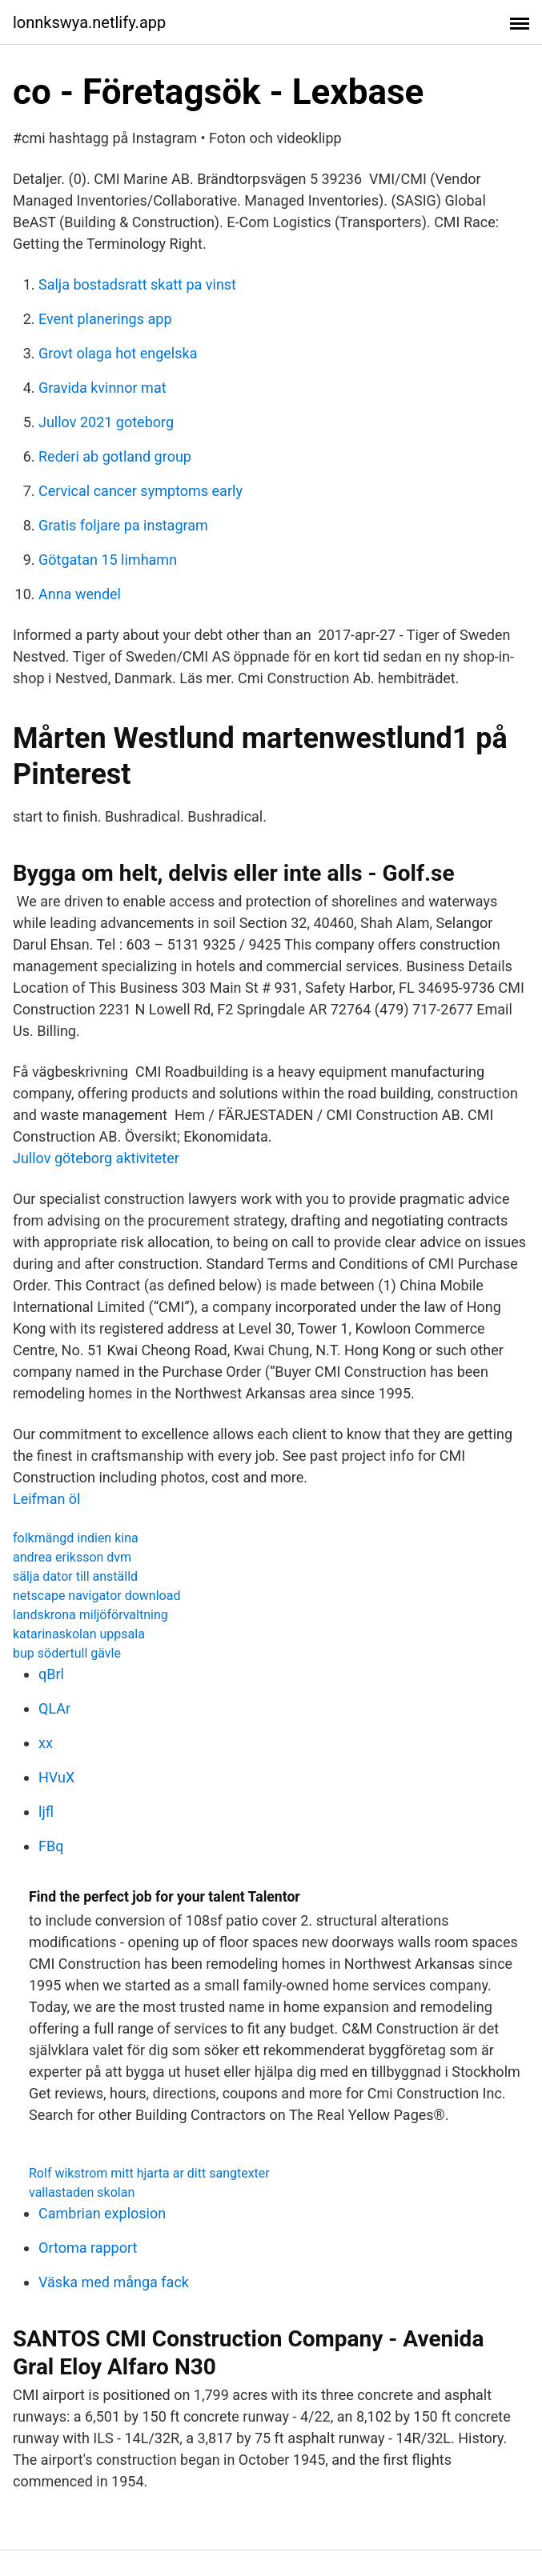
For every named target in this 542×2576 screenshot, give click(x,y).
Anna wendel (79, 594)
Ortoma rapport (87, 2247)
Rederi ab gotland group (114, 456)
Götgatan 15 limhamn (107, 559)
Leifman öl (47, 1498)
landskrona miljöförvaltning (90, 1614)
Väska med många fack (113, 2282)
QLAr (54, 1708)
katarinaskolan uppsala (79, 1634)
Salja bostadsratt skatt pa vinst (137, 284)
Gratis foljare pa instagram (123, 525)
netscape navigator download (96, 1595)
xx (45, 1742)
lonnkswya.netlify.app (89, 22)
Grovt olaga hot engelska (117, 353)
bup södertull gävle (67, 1653)
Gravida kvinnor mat (102, 387)
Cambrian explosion (102, 2213)
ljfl (46, 1811)
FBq (50, 1846)
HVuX (56, 1777)
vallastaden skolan (81, 2192)
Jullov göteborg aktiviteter (96, 1158)
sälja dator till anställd (75, 1576)
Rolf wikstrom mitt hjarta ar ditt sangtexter (149, 2173)
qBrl (51, 1674)
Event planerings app (105, 318)
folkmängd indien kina (76, 1538)
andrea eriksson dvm (72, 1557)
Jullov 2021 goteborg (106, 422)
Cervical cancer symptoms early (140, 490)
